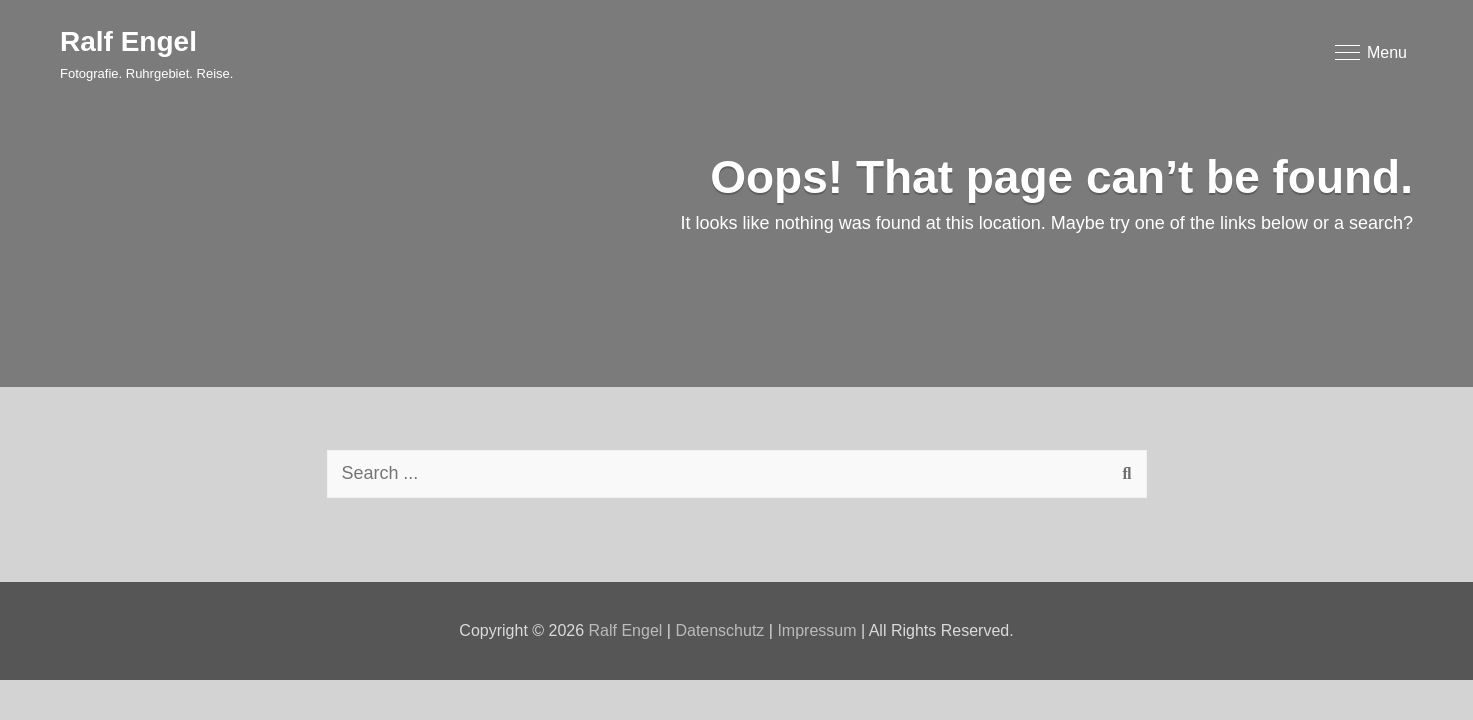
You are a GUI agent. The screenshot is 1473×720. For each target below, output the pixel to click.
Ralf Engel (128, 41)
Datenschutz (719, 630)
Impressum (816, 630)
